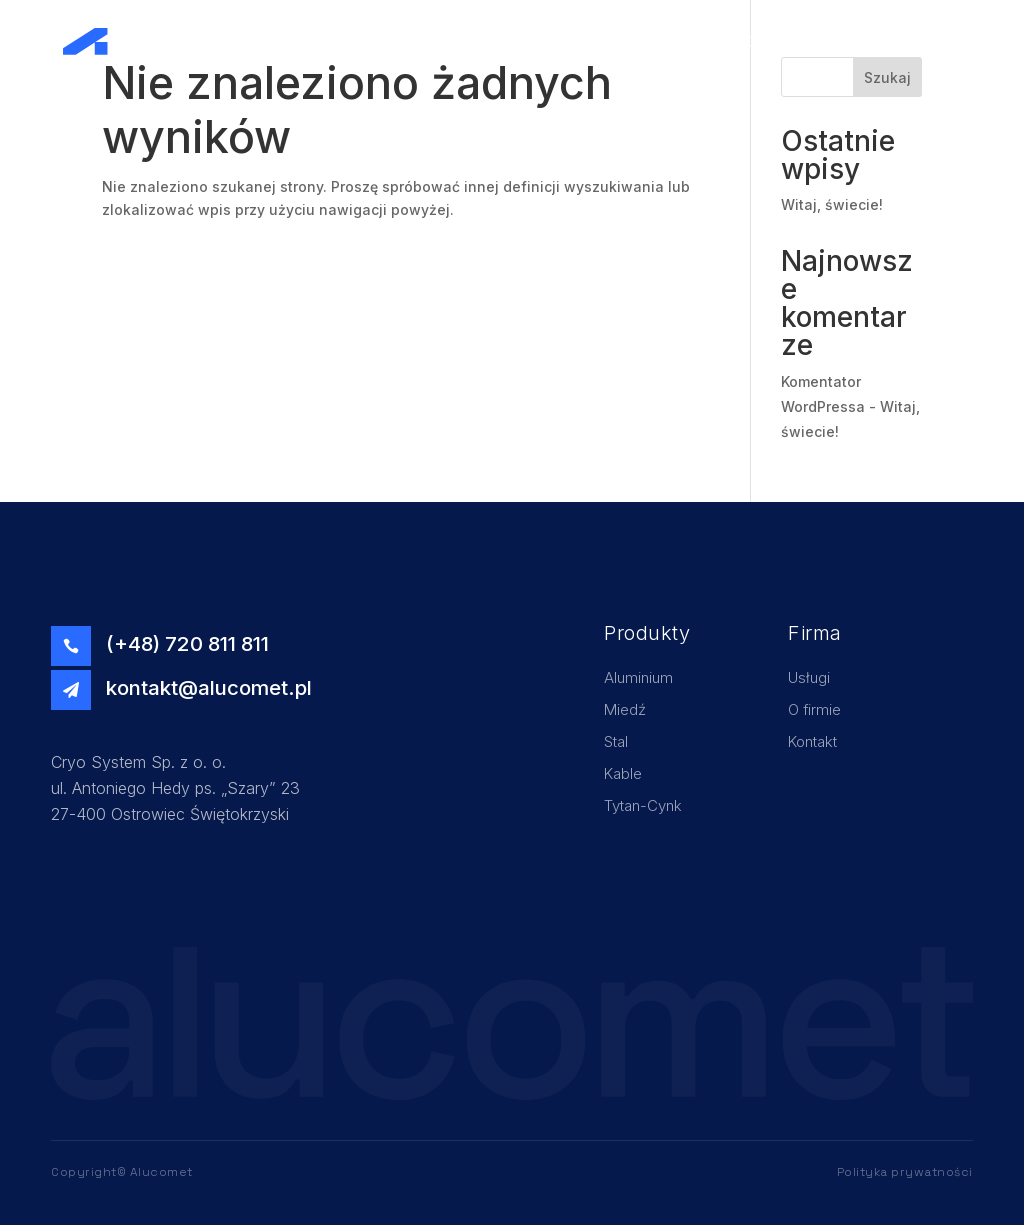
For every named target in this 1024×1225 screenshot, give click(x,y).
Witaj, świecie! (832, 204)
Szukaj (887, 77)
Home (639, 41)
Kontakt (915, 41)
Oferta (845, 41)
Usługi (703, 41)
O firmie (774, 41)
